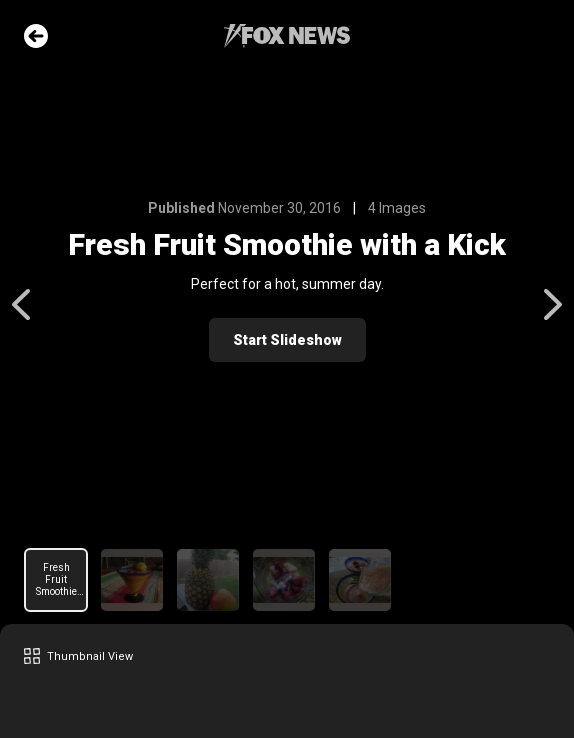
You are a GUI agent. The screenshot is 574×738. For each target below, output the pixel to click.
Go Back (36, 36)
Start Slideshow (287, 340)
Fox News (287, 36)
